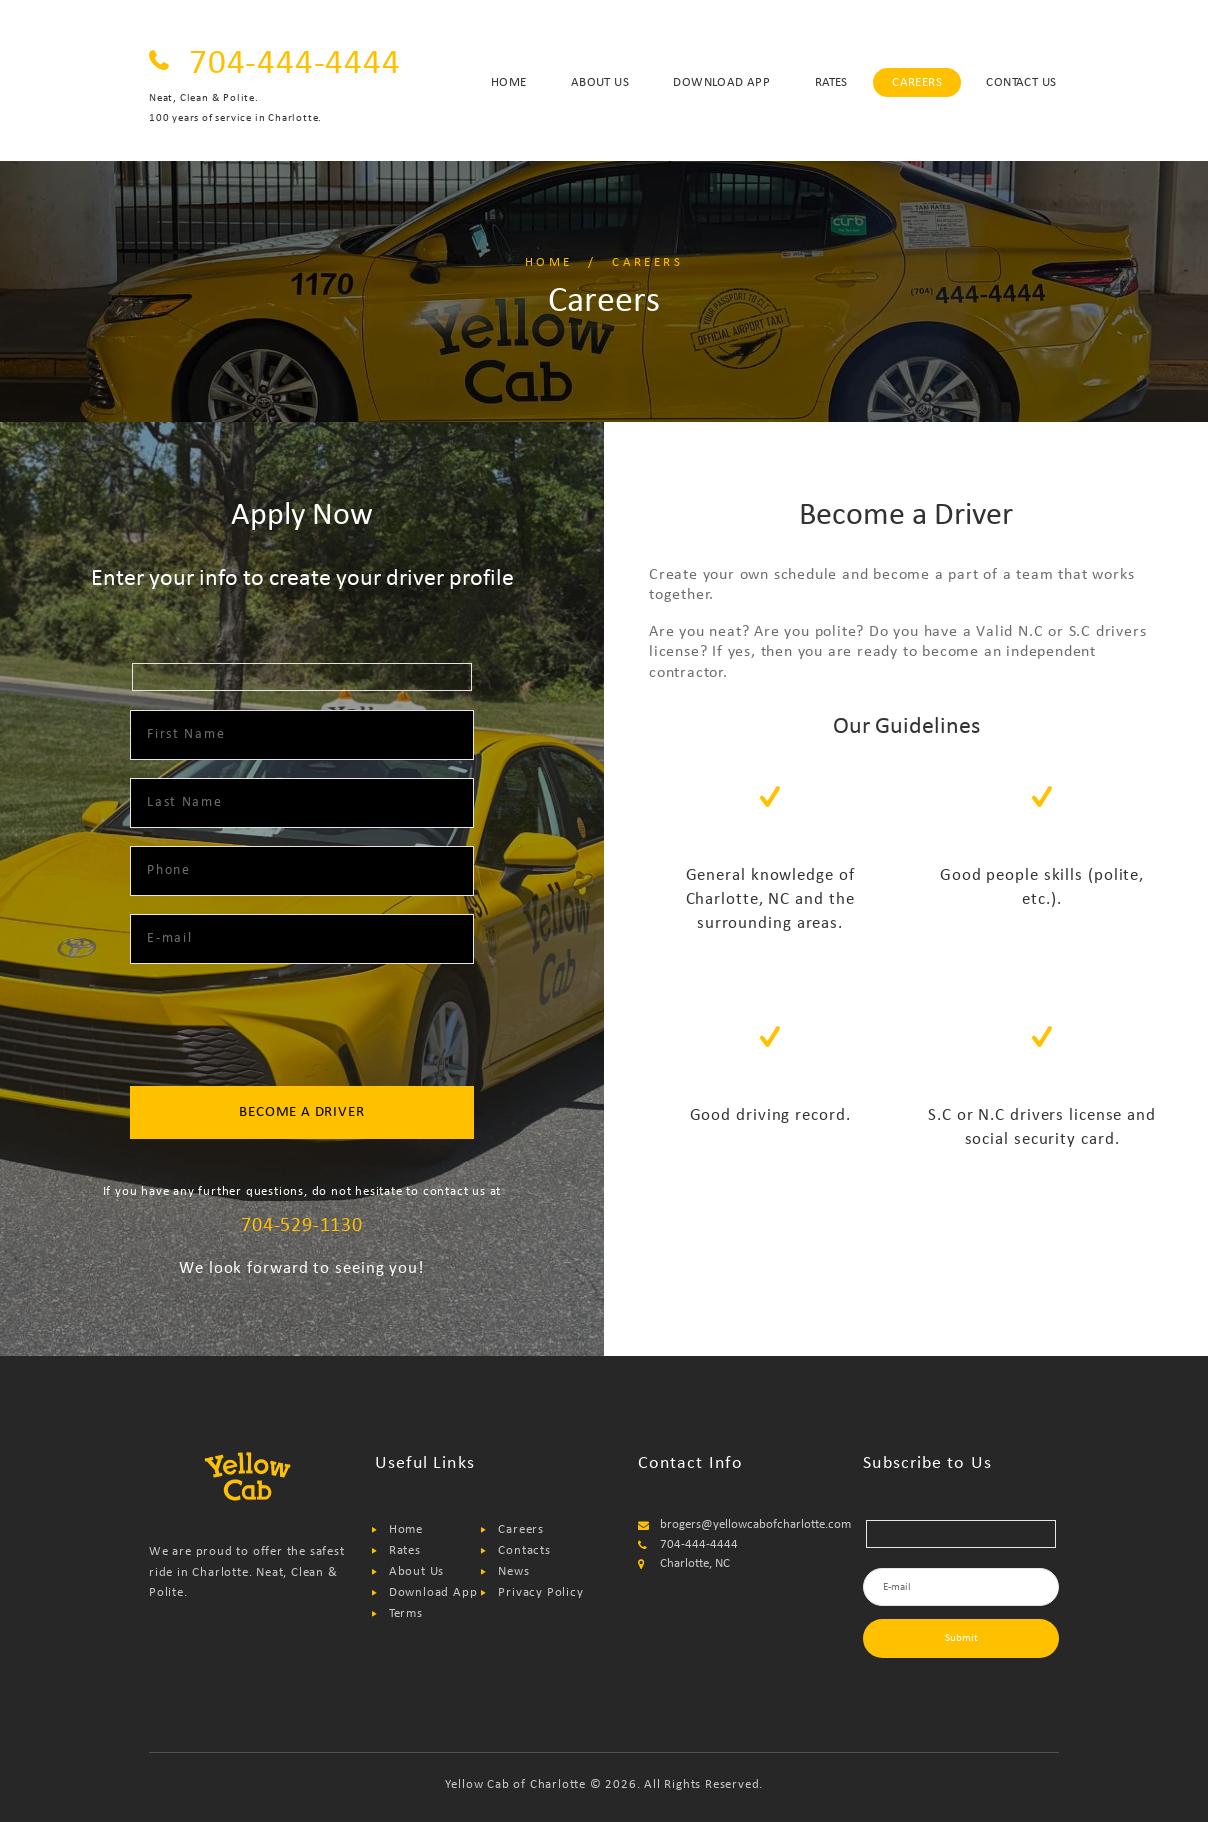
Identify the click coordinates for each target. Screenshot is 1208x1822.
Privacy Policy (540, 1592)
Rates (405, 1550)
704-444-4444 (295, 64)
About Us (416, 1571)
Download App (433, 1592)
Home (549, 262)
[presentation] (302, 1027)
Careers (521, 1529)
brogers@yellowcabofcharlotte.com (755, 1524)
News (513, 1571)
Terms (406, 1613)
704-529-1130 (302, 1226)
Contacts (524, 1550)
